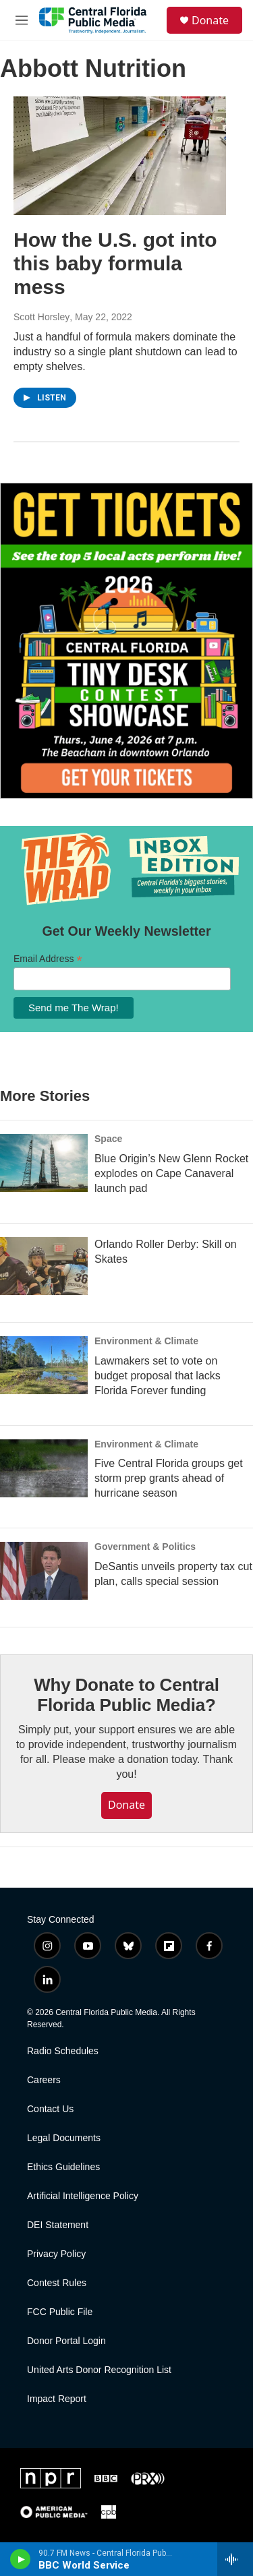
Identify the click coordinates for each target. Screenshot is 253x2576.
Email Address (47, 959)
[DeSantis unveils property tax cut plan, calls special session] (44, 1571)
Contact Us (50, 2109)
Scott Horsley (41, 316)
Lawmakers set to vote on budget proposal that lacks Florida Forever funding (157, 1375)
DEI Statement (57, 2225)
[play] (20, 2559)
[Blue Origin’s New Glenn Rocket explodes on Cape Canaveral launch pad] (44, 1163)
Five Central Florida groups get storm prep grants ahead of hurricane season (168, 1478)
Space (108, 1138)
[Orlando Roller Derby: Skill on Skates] (44, 1266)
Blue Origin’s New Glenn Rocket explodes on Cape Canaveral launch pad (171, 1173)
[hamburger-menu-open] (21, 20)
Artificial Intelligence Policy (82, 2196)
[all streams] (235, 2559)
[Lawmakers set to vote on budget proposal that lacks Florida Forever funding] (44, 1365)
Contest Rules (56, 2283)
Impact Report (56, 2399)
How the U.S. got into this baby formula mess (115, 263)
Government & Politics (145, 1546)
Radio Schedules (63, 2051)
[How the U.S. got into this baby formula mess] (119, 155)
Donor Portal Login (66, 2341)
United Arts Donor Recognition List (99, 2370)
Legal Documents (64, 2138)
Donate (210, 20)
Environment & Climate (146, 1341)
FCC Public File (59, 2312)
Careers (44, 2080)
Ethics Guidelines (63, 2167)
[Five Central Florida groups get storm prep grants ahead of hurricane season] (44, 1468)
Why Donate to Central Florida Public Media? (126, 1695)
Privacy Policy (56, 2254)
